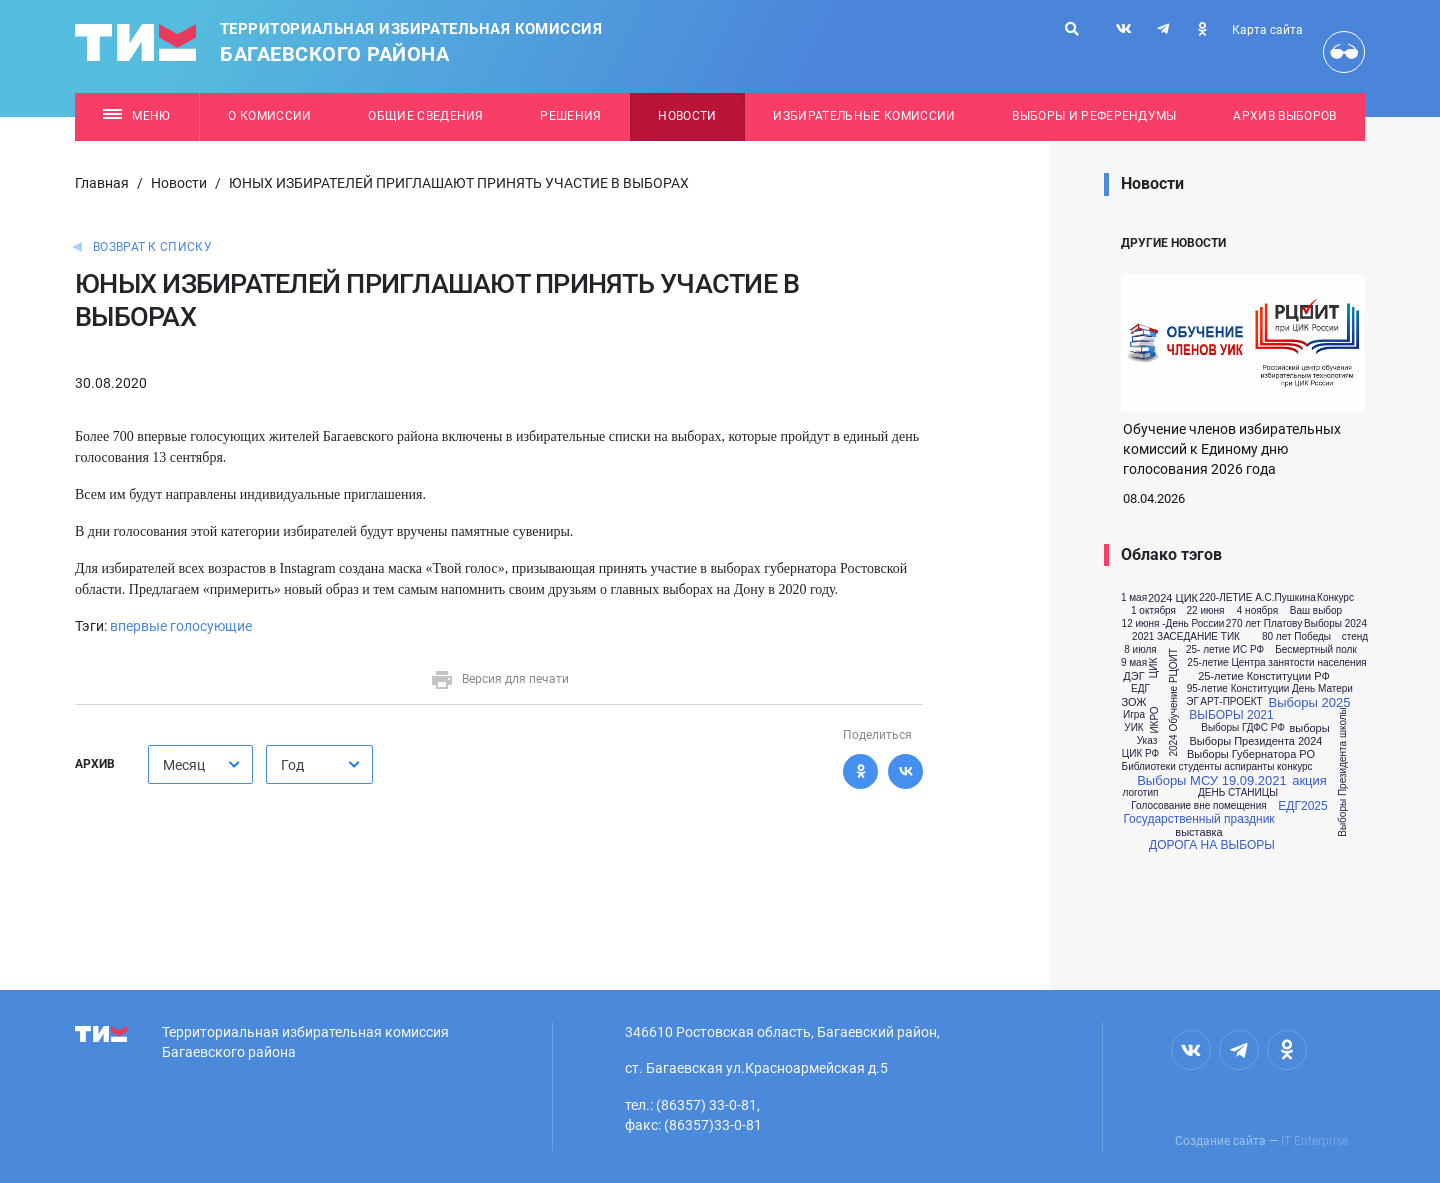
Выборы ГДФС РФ (1243, 728)
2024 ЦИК (1173, 598)
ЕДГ (1140, 689)
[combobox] (200, 764)
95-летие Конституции (1238, 689)
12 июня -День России (1173, 624)
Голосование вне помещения (1198, 806)
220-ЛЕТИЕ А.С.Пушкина (1257, 598)
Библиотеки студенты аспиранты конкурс (1217, 767)
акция (1309, 780)
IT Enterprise (1314, 1141)
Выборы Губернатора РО (1251, 754)
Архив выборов (1284, 116)
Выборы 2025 (1310, 702)
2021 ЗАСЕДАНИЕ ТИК (1186, 637)
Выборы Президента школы (1343, 773)
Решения (570, 116)
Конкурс (1335, 598)
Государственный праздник (1198, 819)
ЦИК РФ (1140, 754)
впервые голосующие (181, 626)
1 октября (1153, 611)
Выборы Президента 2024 (1255, 741)
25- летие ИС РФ (1225, 650)
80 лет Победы (1296, 637)
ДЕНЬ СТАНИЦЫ (1238, 793)
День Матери (1322, 689)
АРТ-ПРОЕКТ (1231, 702)
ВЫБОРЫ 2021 (1231, 715)
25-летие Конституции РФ (1264, 676)
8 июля (1140, 650)
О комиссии (269, 116)
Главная (102, 183)
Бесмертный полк (1316, 650)
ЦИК (1154, 668)
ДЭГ (1133, 676)
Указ (1147, 741)
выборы (1309, 728)
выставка (1198, 832)
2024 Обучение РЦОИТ (1174, 702)
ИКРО (1154, 720)
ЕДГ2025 (1302, 806)
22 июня (1206, 611)
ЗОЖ (1134, 702)
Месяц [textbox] (184, 765)
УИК (1133, 728)
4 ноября (1257, 611)
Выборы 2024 (1335, 624)
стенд (1355, 637)
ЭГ (1192, 702)
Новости (687, 116)
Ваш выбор (1316, 611)
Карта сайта (1267, 30)
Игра (1134, 715)
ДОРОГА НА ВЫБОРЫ (1212, 845)
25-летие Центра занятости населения (1276, 663)
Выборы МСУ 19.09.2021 (1212, 780)
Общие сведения (426, 116)
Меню (136, 116)
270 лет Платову (1264, 624)
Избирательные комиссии (864, 116)
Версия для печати (499, 679)
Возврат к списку (152, 247)
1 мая (1134, 598)
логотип (1141, 793)
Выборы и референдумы (1094, 116)
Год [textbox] (292, 765)
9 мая (1134, 663)
